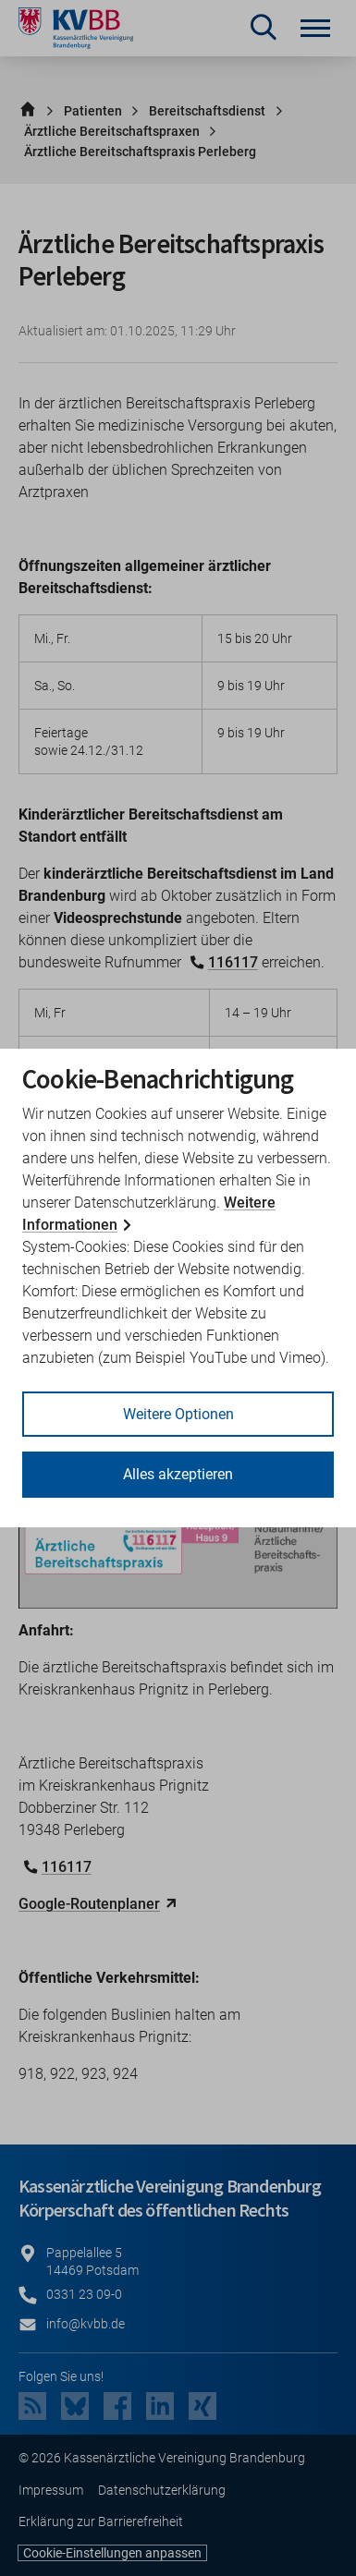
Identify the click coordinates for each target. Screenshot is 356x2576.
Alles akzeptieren (178, 1474)
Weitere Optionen (178, 1414)
